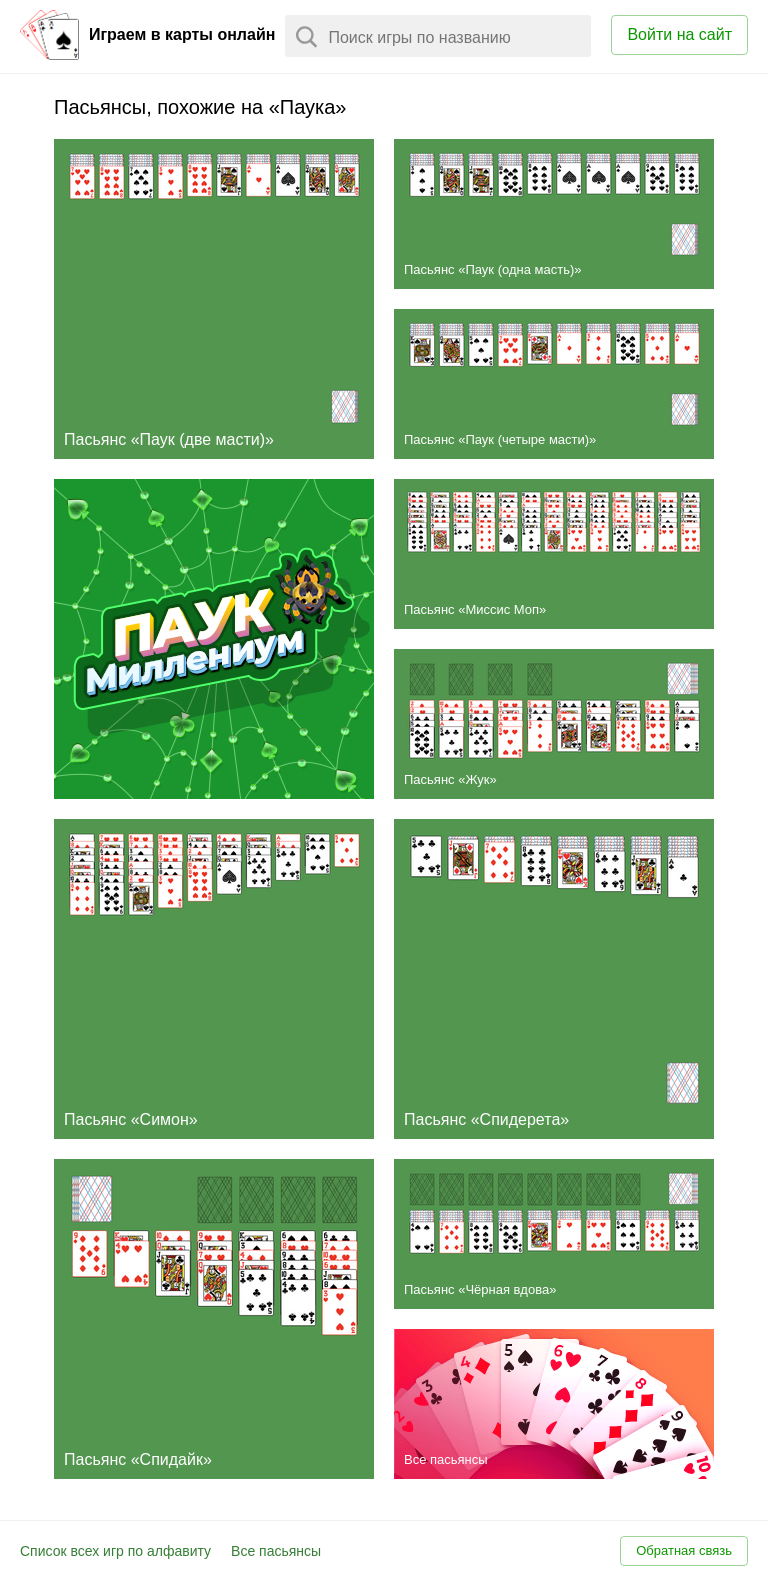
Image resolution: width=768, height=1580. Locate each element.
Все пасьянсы (276, 1551)
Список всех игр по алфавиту (115, 1551)
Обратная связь (684, 1550)
